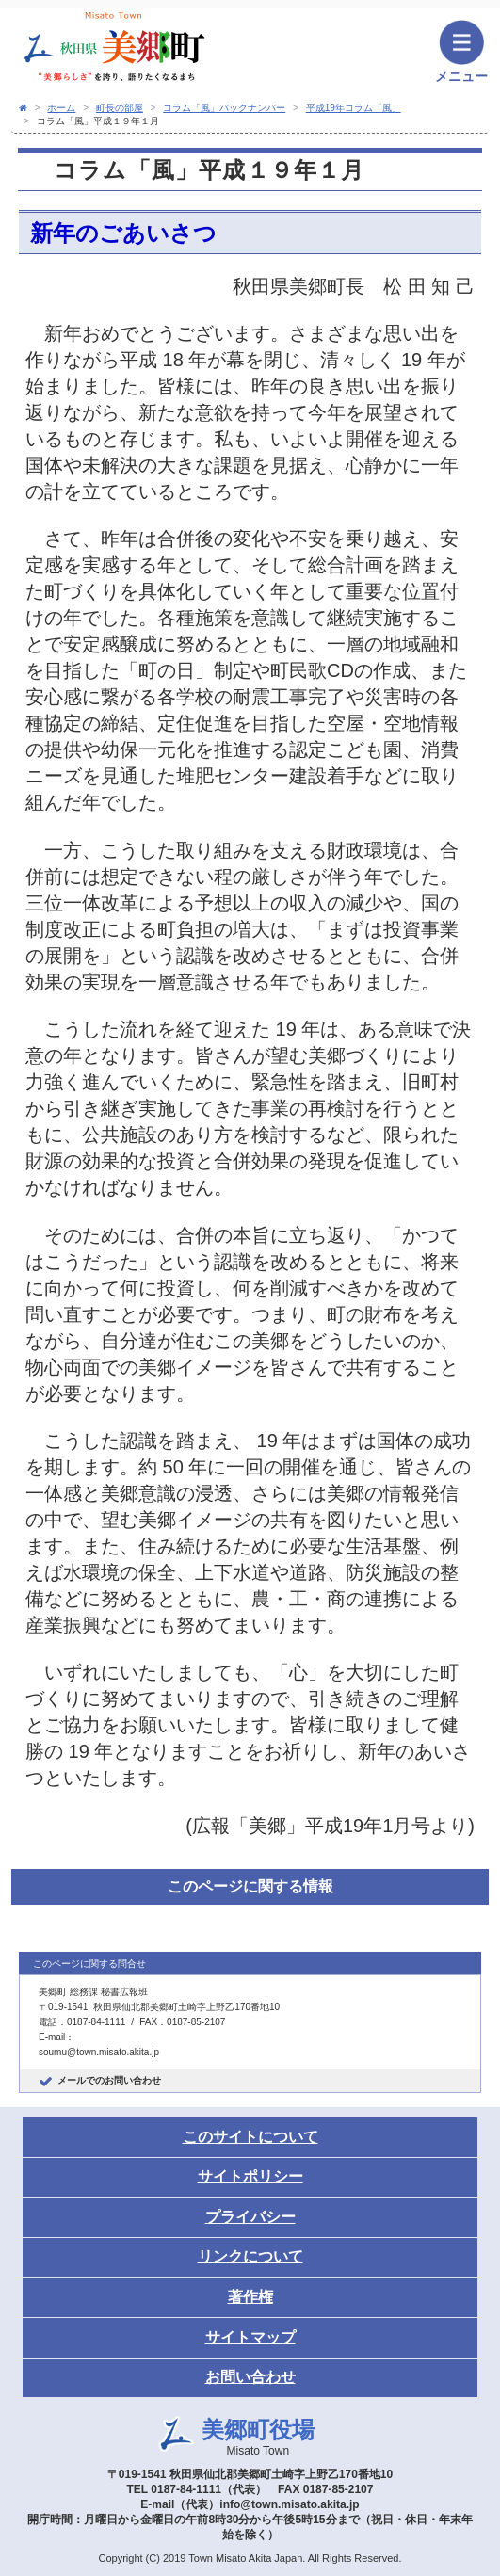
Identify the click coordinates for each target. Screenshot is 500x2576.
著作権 (250, 2297)
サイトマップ (250, 2337)
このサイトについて (250, 2137)
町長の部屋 (119, 108)
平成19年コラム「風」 (353, 108)
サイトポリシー (250, 2176)
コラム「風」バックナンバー (224, 108)
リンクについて (250, 2256)
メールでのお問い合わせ (109, 2080)
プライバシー (250, 2217)
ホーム (61, 108)
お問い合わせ (250, 2377)
